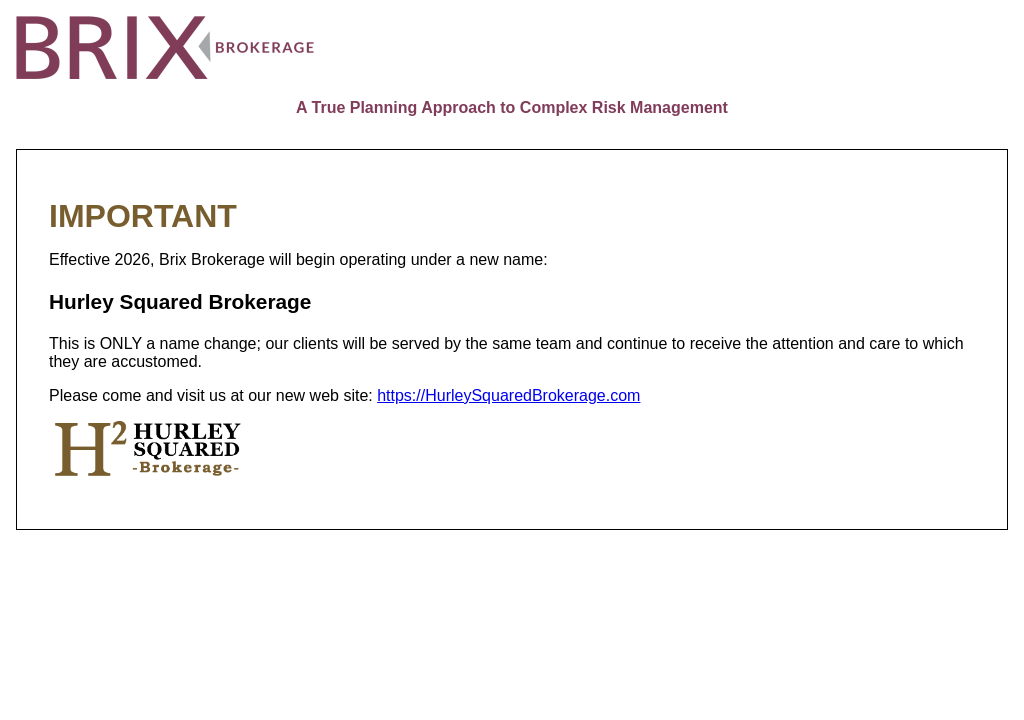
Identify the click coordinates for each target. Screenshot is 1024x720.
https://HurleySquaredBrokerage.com (508, 395)
